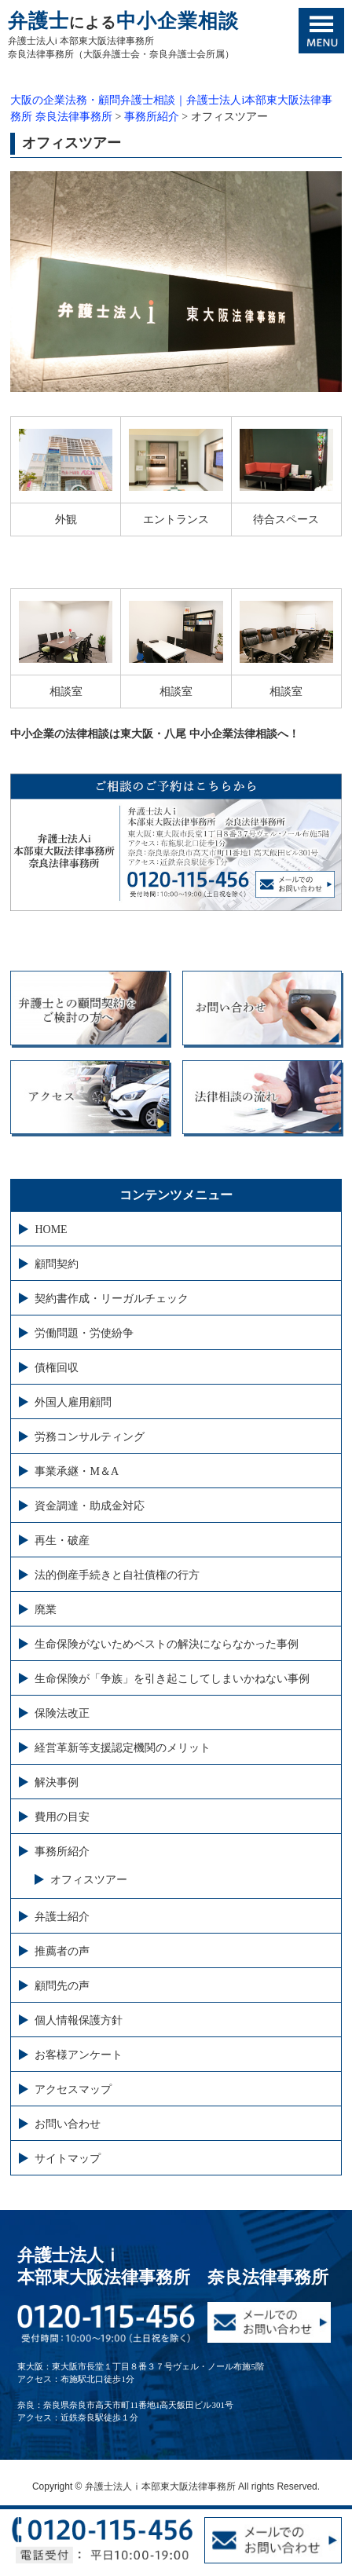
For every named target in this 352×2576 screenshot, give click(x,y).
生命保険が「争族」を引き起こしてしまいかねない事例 (172, 1679)
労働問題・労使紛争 (84, 1333)
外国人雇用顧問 (73, 1402)
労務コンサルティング (90, 1437)
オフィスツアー (88, 1880)
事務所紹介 (62, 1851)
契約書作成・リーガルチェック (112, 1298)
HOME (51, 1229)
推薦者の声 (62, 1951)
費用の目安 (62, 1817)
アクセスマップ (73, 2089)
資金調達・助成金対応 (90, 1506)
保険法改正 (62, 1713)
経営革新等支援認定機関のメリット (123, 1748)
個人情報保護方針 (79, 2020)
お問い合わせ (68, 2124)
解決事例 (57, 1782)
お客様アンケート (79, 2055)
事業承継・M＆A (77, 1471)
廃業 (46, 1609)
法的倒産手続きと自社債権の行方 (117, 1575)
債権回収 (57, 1368)
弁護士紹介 (62, 1917)
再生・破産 (62, 1540)
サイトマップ (68, 2158)
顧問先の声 (62, 1986)
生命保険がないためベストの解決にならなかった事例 (167, 1644)
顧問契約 (57, 1264)
